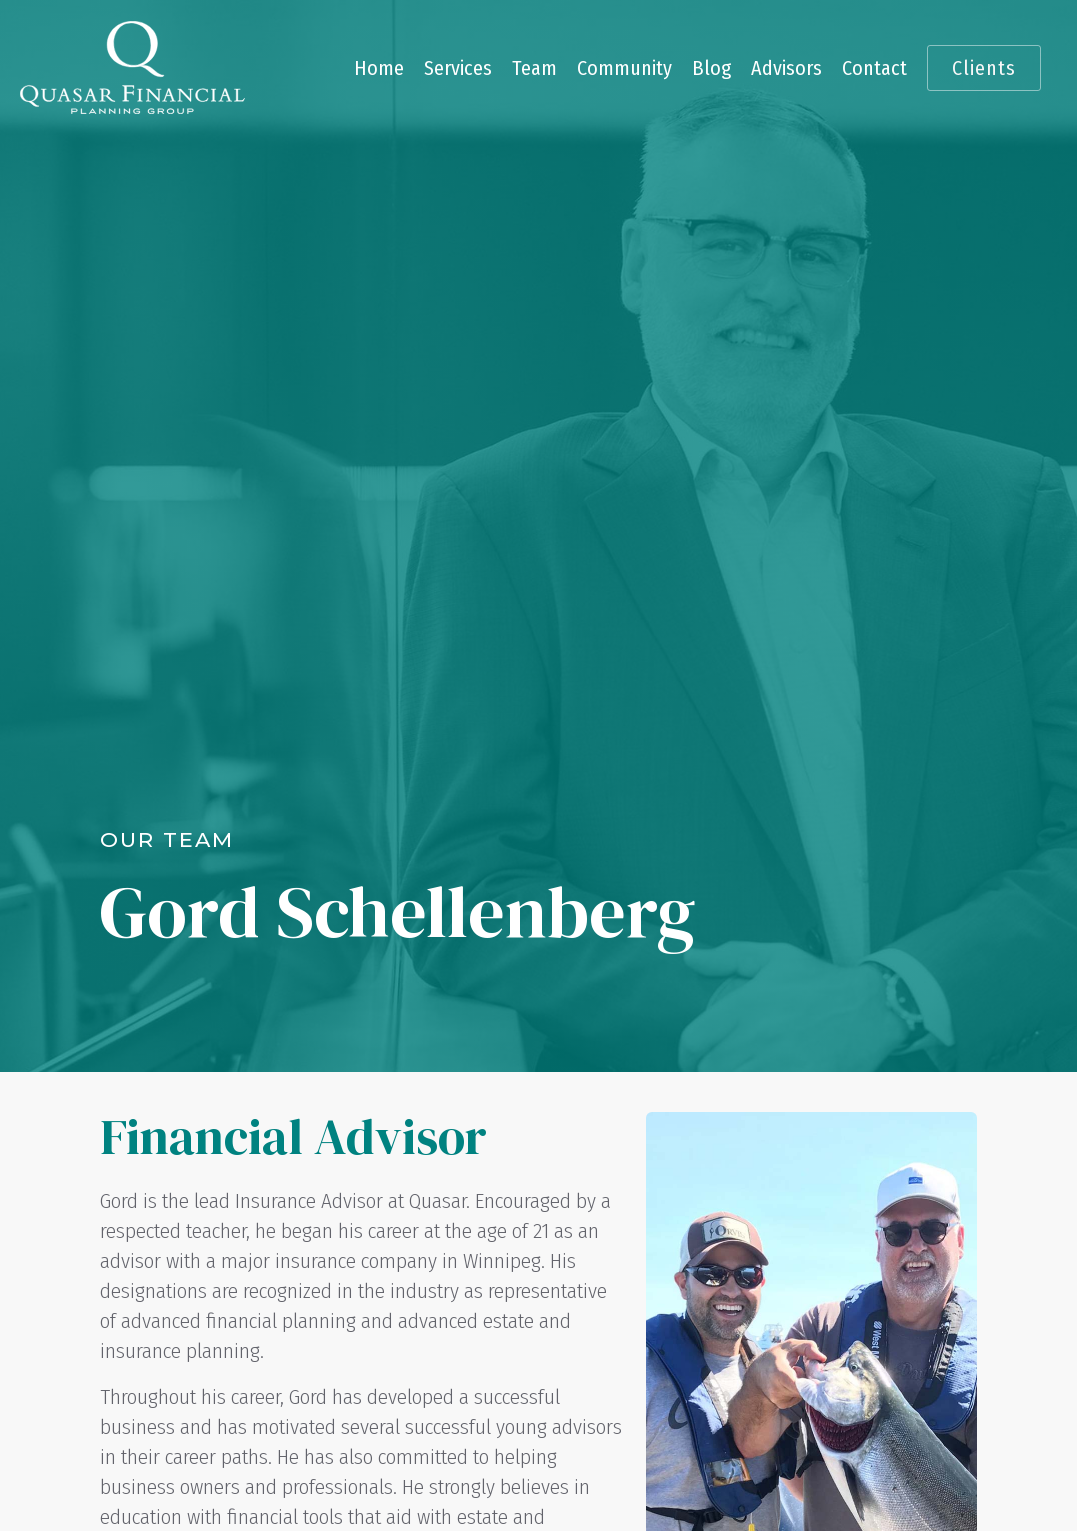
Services (458, 68)
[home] (132, 67)
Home (379, 68)
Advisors (786, 68)
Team (534, 68)
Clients (984, 68)
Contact (874, 68)
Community (624, 68)
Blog (711, 68)
